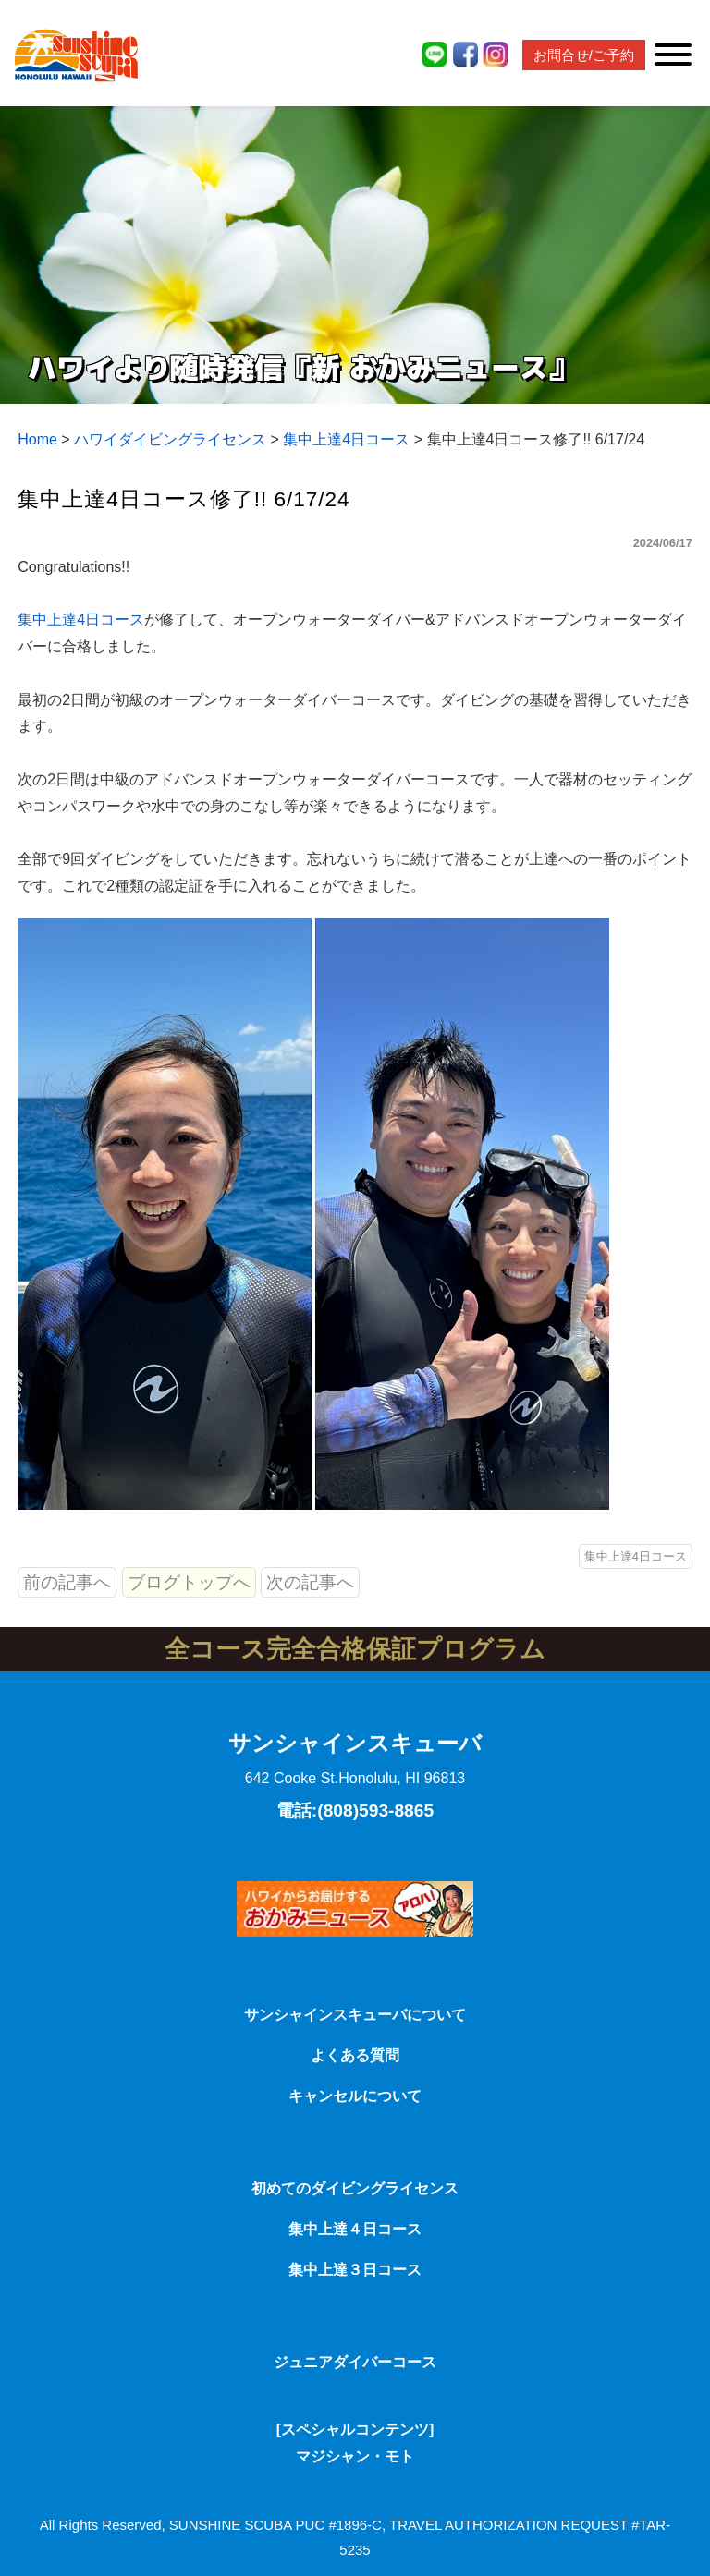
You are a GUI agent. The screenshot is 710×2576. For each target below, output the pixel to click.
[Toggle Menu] (673, 54)
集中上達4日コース (81, 619)
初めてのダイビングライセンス (355, 2188)
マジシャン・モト (355, 2456)
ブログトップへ (189, 1582)
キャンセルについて (355, 2096)
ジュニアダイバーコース (355, 2362)
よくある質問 (355, 2055)
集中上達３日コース (355, 2270)
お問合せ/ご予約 (583, 55)
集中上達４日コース (355, 2229)
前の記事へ (67, 1582)
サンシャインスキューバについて (355, 2015)
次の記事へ (310, 1582)
